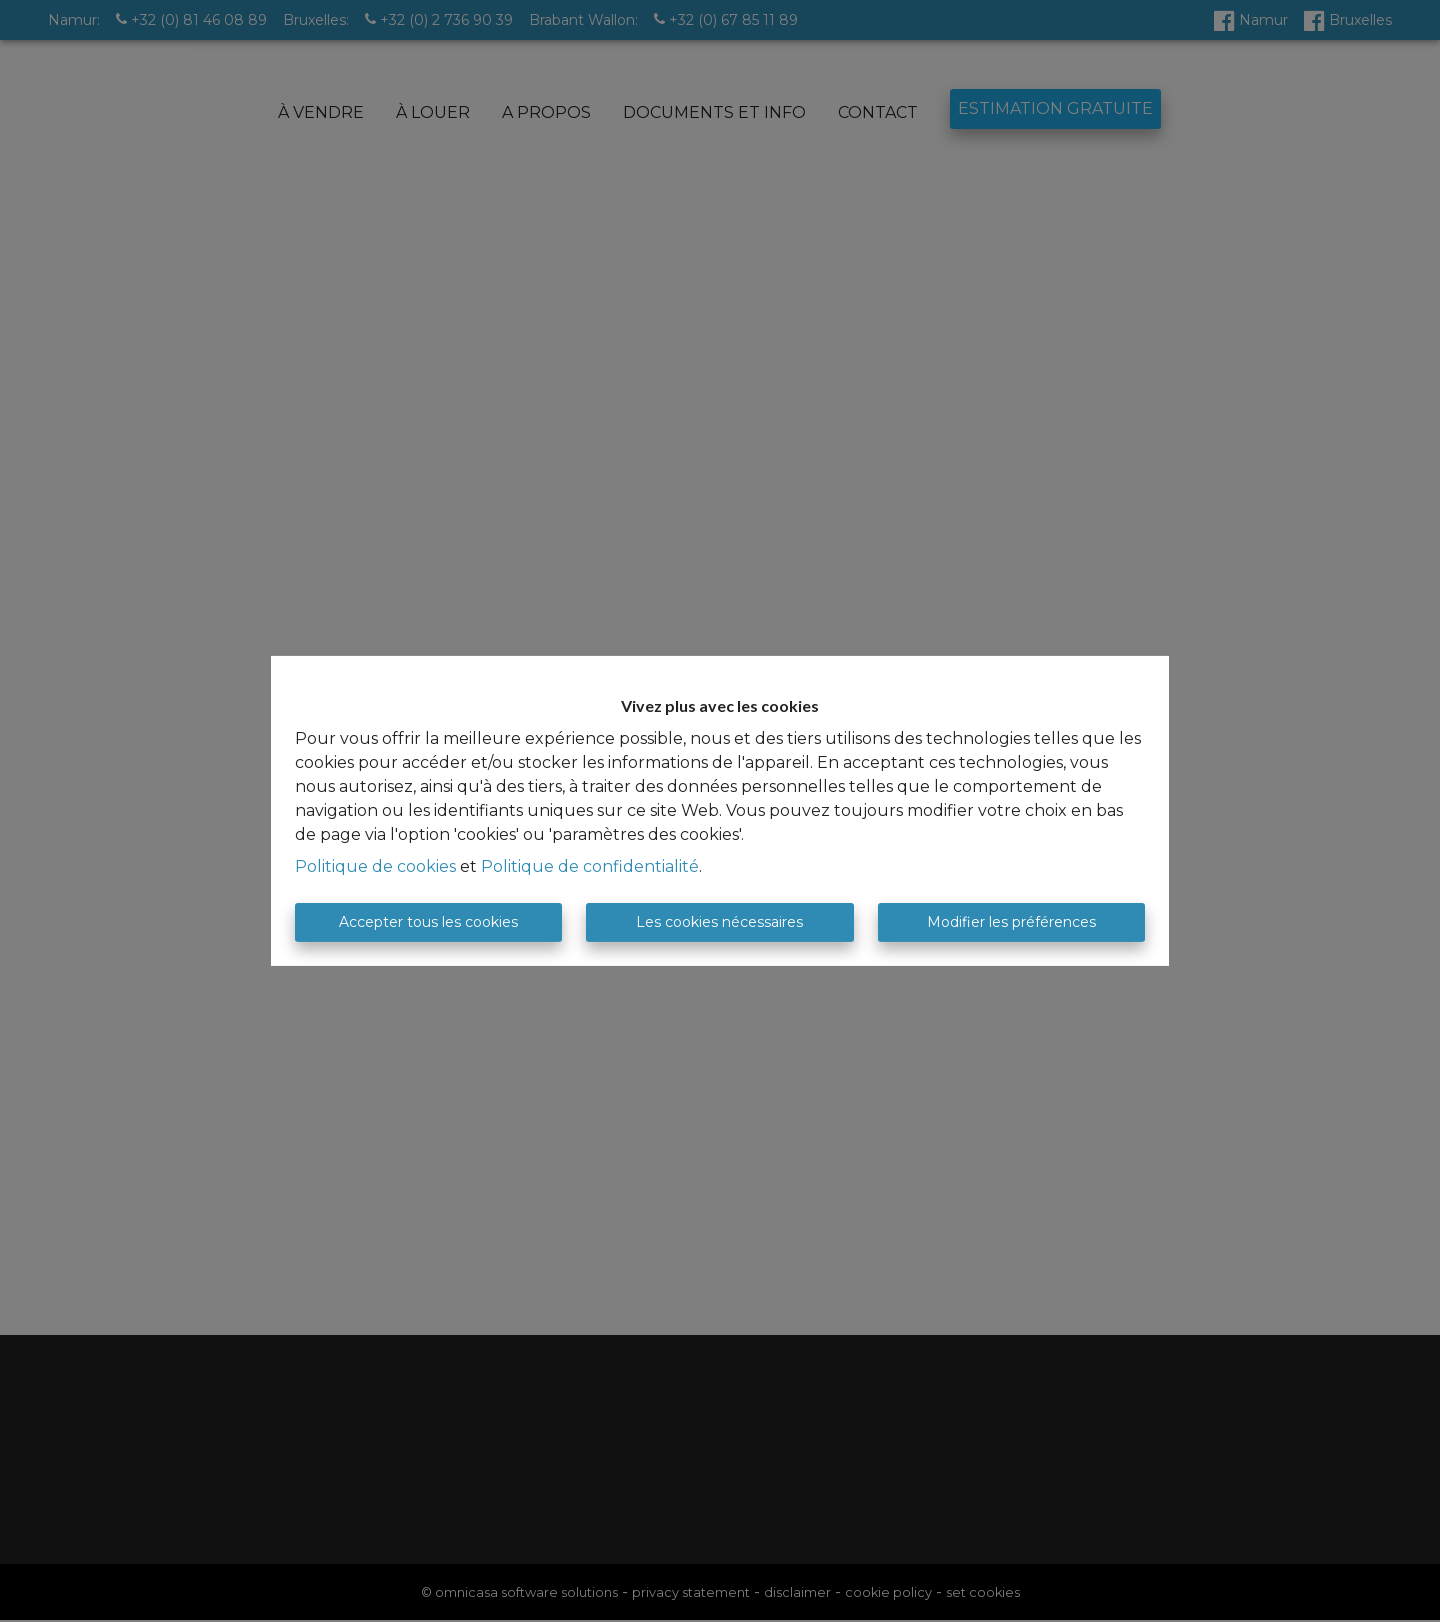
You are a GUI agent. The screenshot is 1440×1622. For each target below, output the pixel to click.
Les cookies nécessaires (719, 922)
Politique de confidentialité (590, 866)
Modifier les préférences (1011, 922)
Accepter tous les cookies (428, 922)
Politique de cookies (375, 866)
